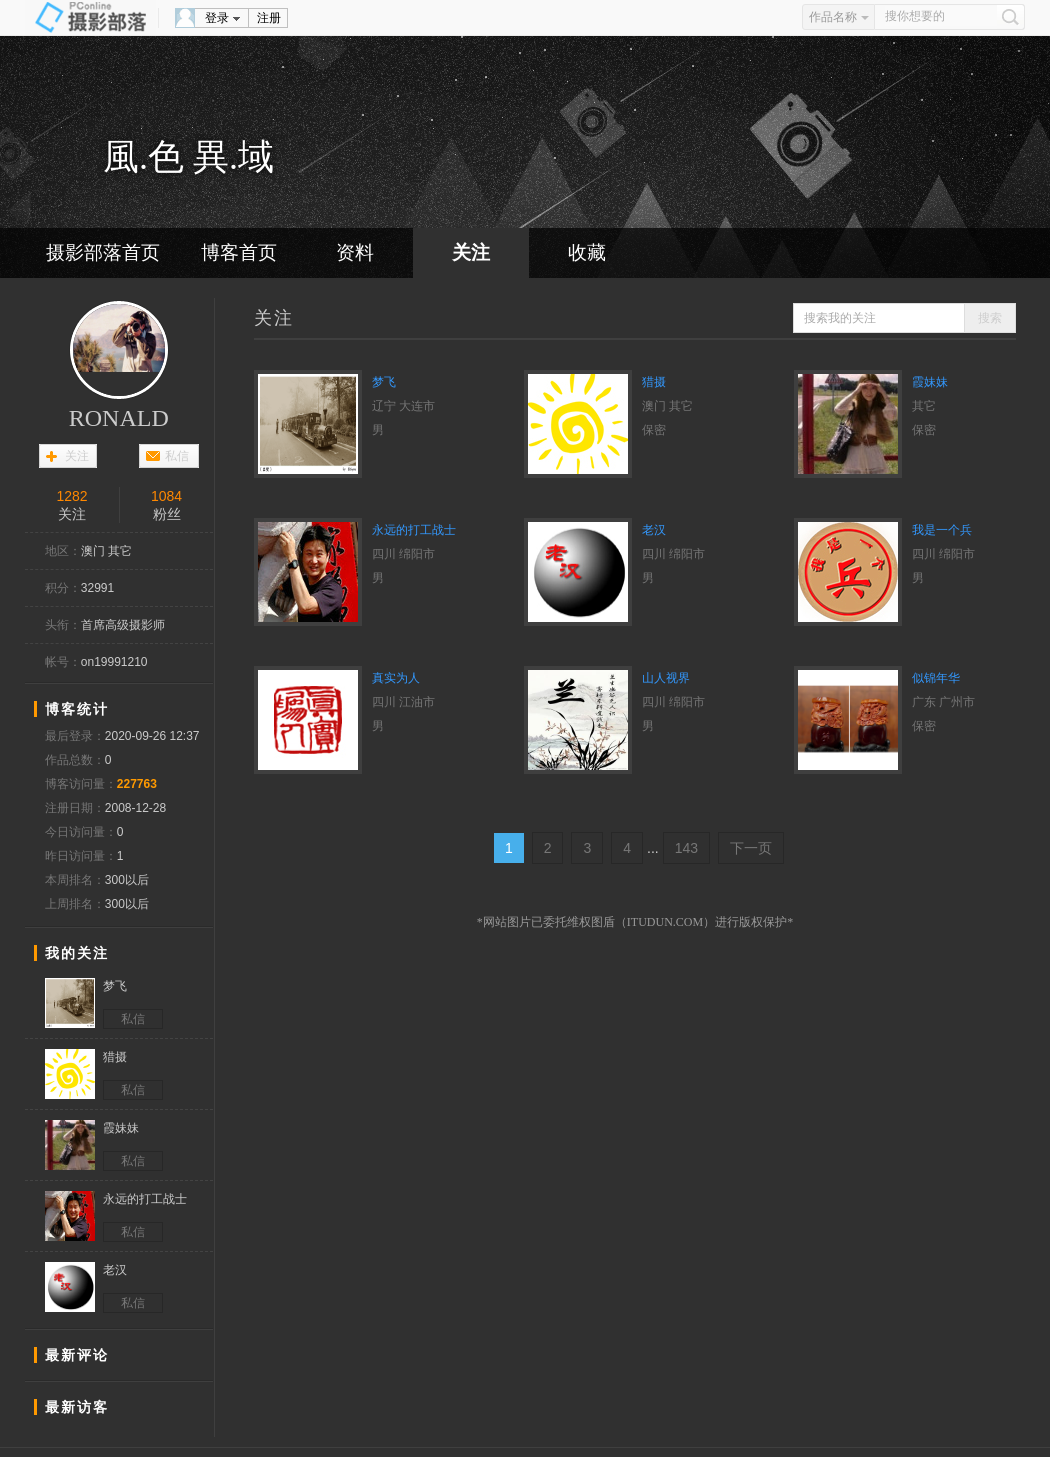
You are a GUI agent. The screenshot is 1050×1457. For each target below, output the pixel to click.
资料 (355, 252)
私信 (177, 456)
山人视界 (666, 678)
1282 (71, 496)
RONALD (119, 418)
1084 (166, 496)
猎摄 (654, 382)
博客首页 (239, 252)
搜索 (990, 318)
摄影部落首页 (103, 252)
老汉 (654, 530)
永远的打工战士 (414, 530)
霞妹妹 (930, 382)
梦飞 (384, 382)
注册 (269, 18)
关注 (471, 252)
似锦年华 (936, 678)
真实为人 (396, 678)
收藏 (587, 252)
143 (686, 848)
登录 (217, 18)
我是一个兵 (942, 530)
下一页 (751, 848)
